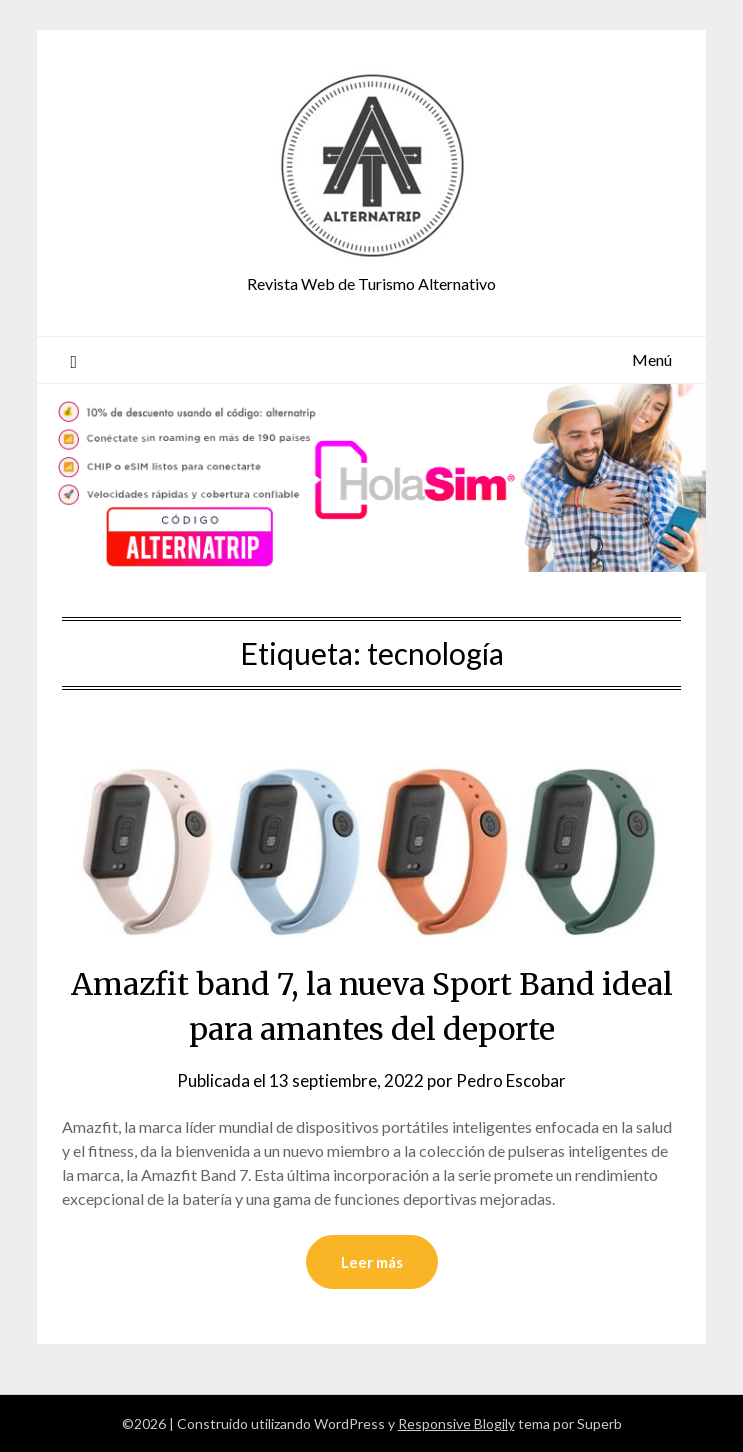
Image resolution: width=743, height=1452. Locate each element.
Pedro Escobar (511, 1080)
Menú (652, 359)
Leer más (372, 1262)
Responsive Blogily (456, 1423)
